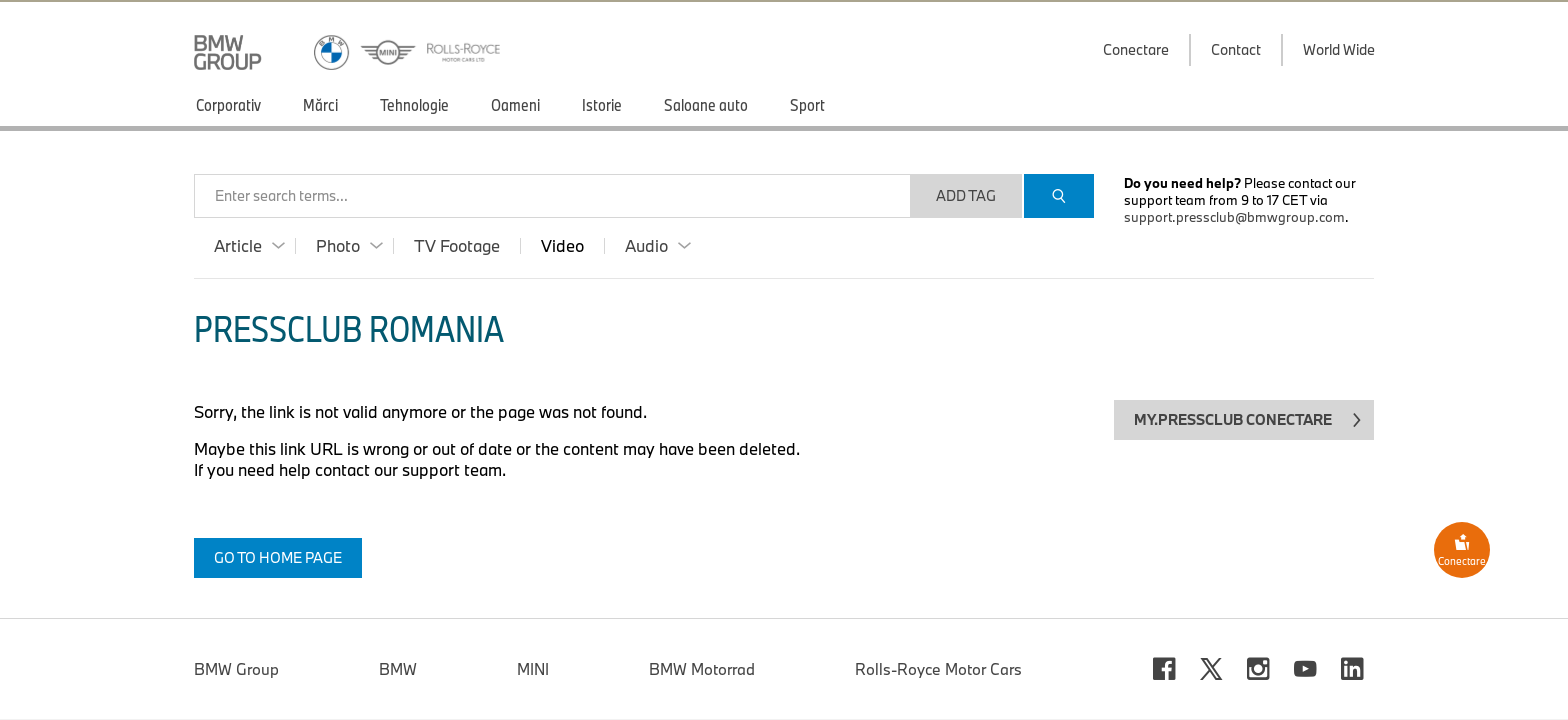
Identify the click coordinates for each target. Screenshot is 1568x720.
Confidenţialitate (951, 700)
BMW (398, 630)
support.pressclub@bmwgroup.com (1234, 217)
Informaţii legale (734, 700)
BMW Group (236, 630)
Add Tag (966, 195)
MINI (533, 630)
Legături (370, 700)
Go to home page (278, 557)
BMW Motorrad (702, 630)
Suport (217, 700)
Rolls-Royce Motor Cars (938, 630)
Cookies (1138, 700)
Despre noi (538, 700)
